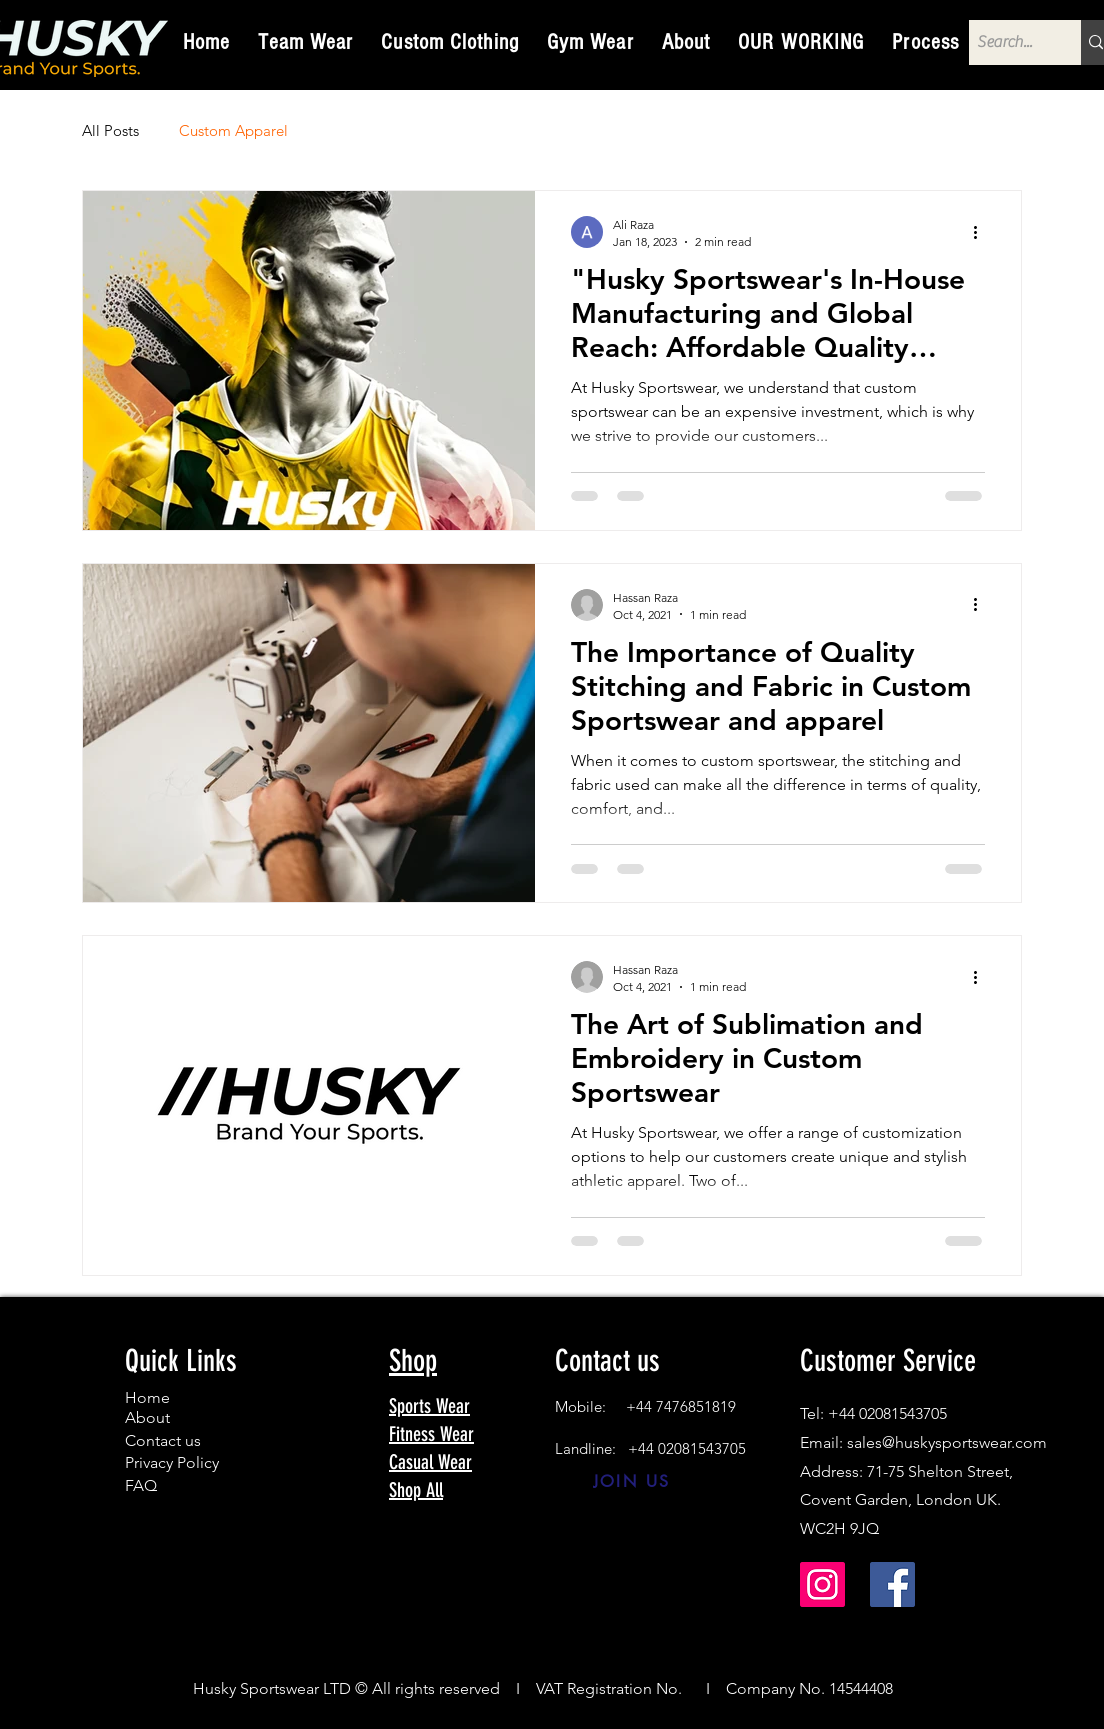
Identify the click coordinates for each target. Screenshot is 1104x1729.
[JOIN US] (631, 1482)
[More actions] (982, 232)
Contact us (163, 1440)
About (147, 1417)
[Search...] (1008, 42)
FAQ (141, 1485)
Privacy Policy (172, 1462)
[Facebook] (892, 1584)
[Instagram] (822, 1584)
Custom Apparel (233, 130)
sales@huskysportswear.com (947, 1442)
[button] (305, 42)
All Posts (110, 130)
